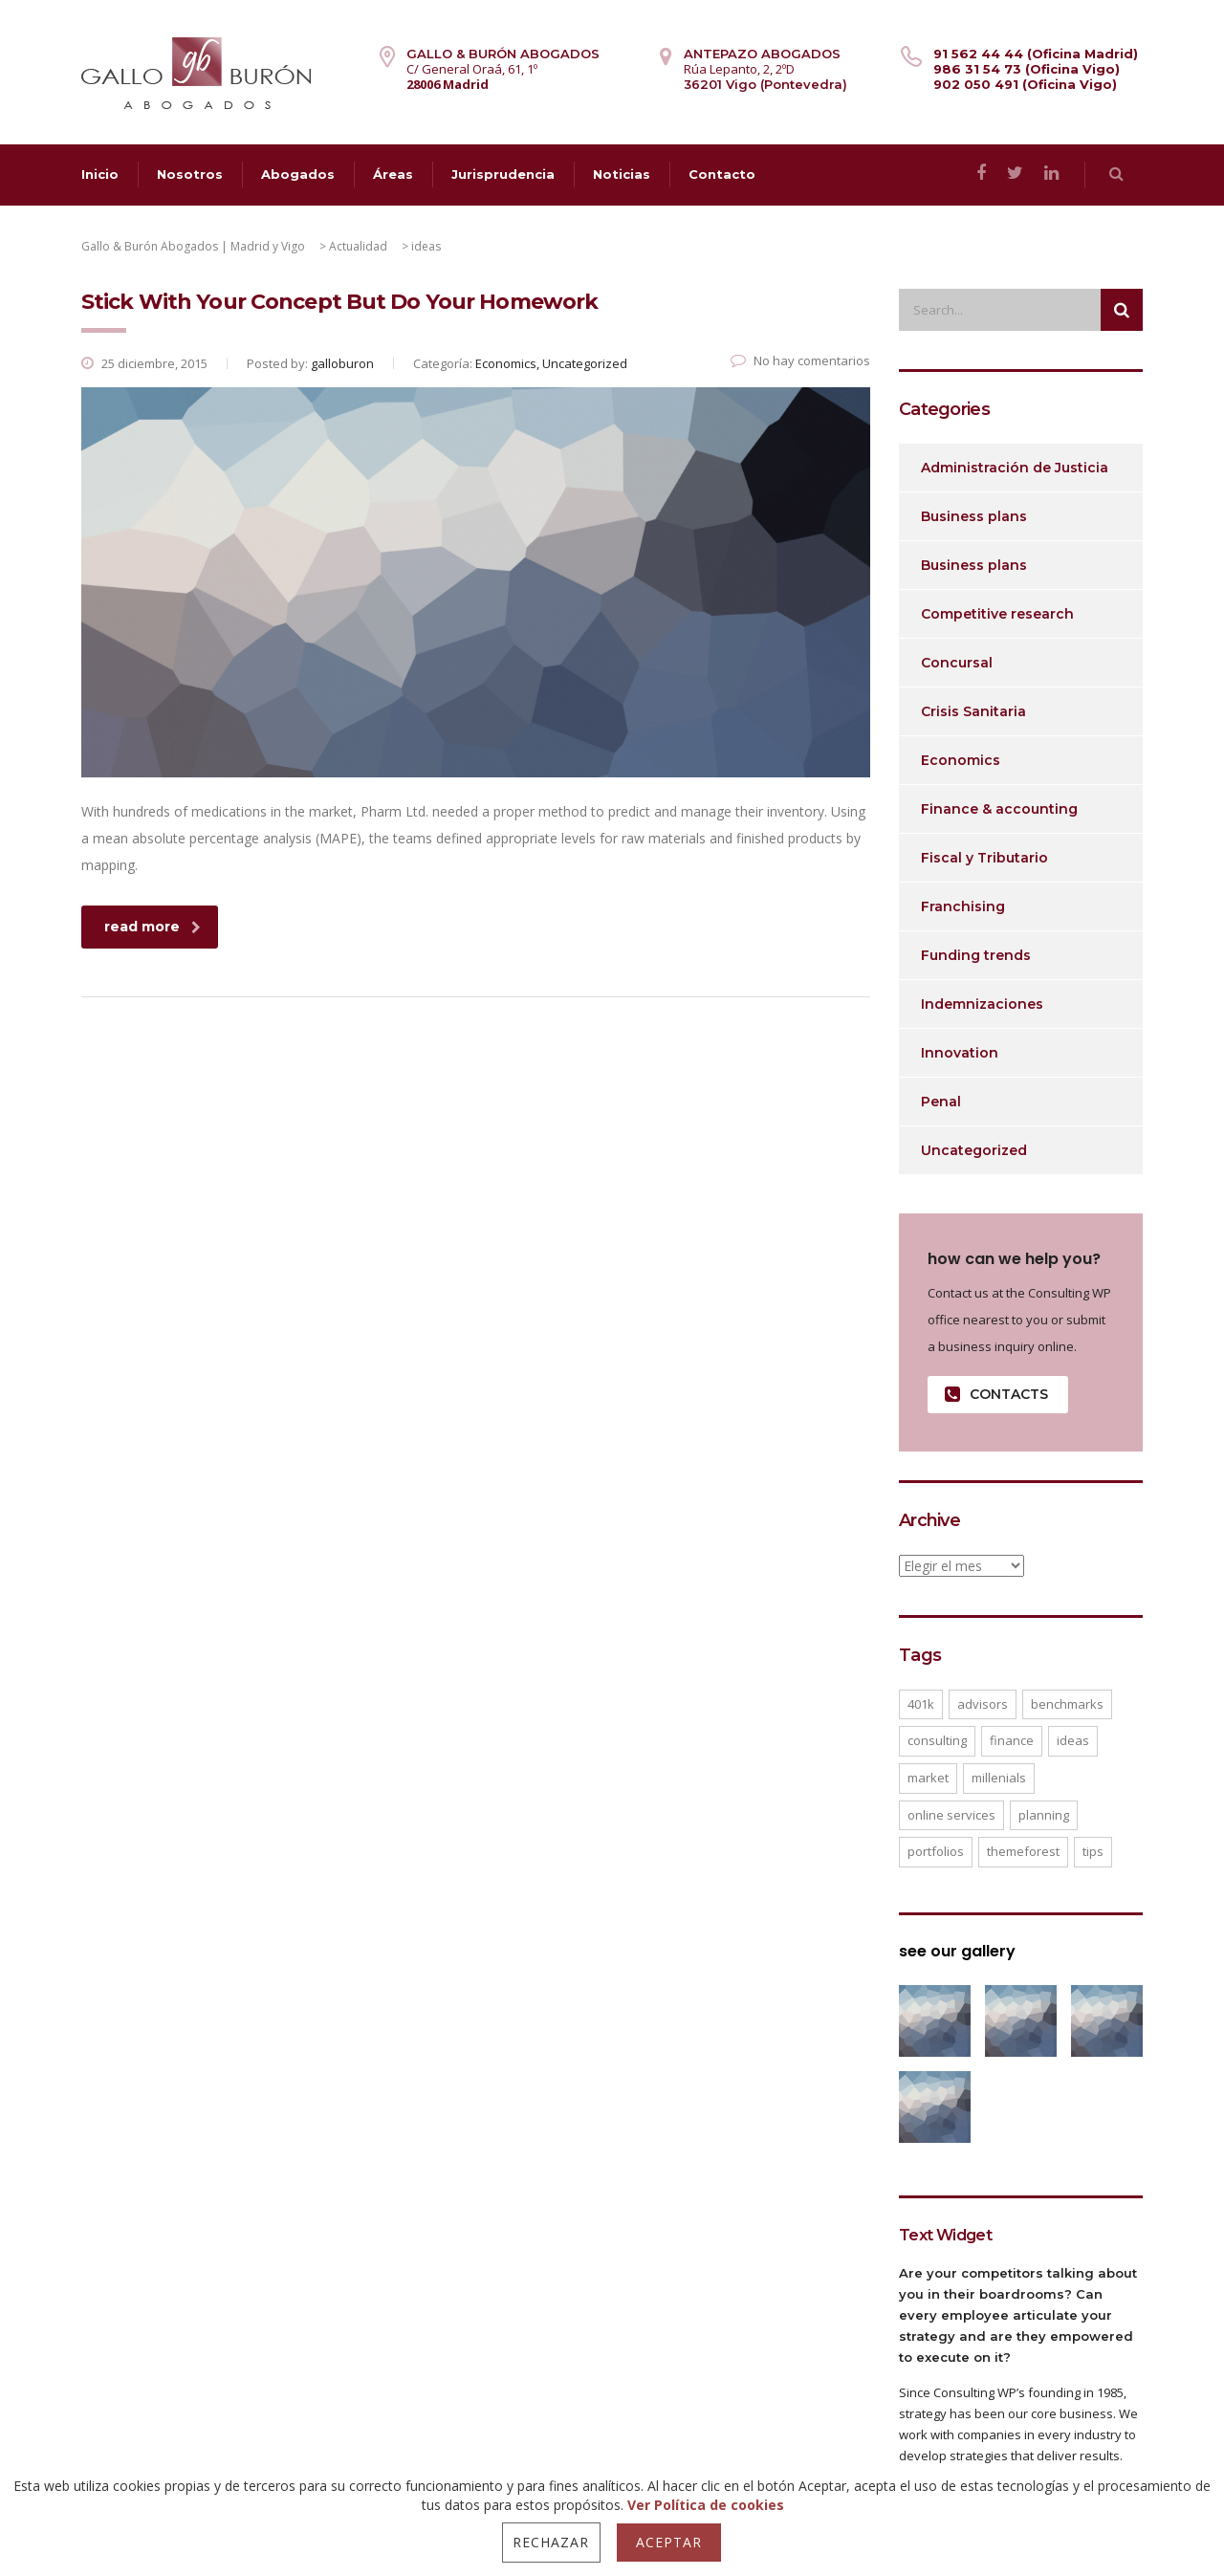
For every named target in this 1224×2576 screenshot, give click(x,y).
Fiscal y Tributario (984, 857)
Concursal (957, 662)
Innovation (959, 1052)
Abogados (298, 174)
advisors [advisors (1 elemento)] (982, 1704)
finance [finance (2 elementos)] (1012, 1740)
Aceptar (669, 2542)
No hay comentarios (800, 360)
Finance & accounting (999, 809)
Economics (960, 760)
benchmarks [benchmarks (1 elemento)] (1067, 1704)
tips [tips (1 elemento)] (1093, 1851)
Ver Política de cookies (705, 2505)
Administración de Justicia (1014, 467)
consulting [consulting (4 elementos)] (937, 1740)
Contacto (721, 174)
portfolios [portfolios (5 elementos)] (935, 1851)
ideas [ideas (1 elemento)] (1073, 1740)
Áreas (393, 174)
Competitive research (997, 613)
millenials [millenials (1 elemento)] (999, 1777)
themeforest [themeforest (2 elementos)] (1023, 1851)
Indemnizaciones (982, 1004)
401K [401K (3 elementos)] (920, 1704)
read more (152, 926)
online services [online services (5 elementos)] (951, 1814)
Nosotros (190, 174)
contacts (996, 1395)
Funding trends (976, 955)
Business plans (974, 516)
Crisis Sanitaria (973, 711)
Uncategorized (974, 1150)
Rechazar (551, 2542)
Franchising (963, 906)
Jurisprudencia (503, 174)
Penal (941, 1101)
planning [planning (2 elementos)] (1043, 1814)
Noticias (621, 174)
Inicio (100, 174)
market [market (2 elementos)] (928, 1777)
